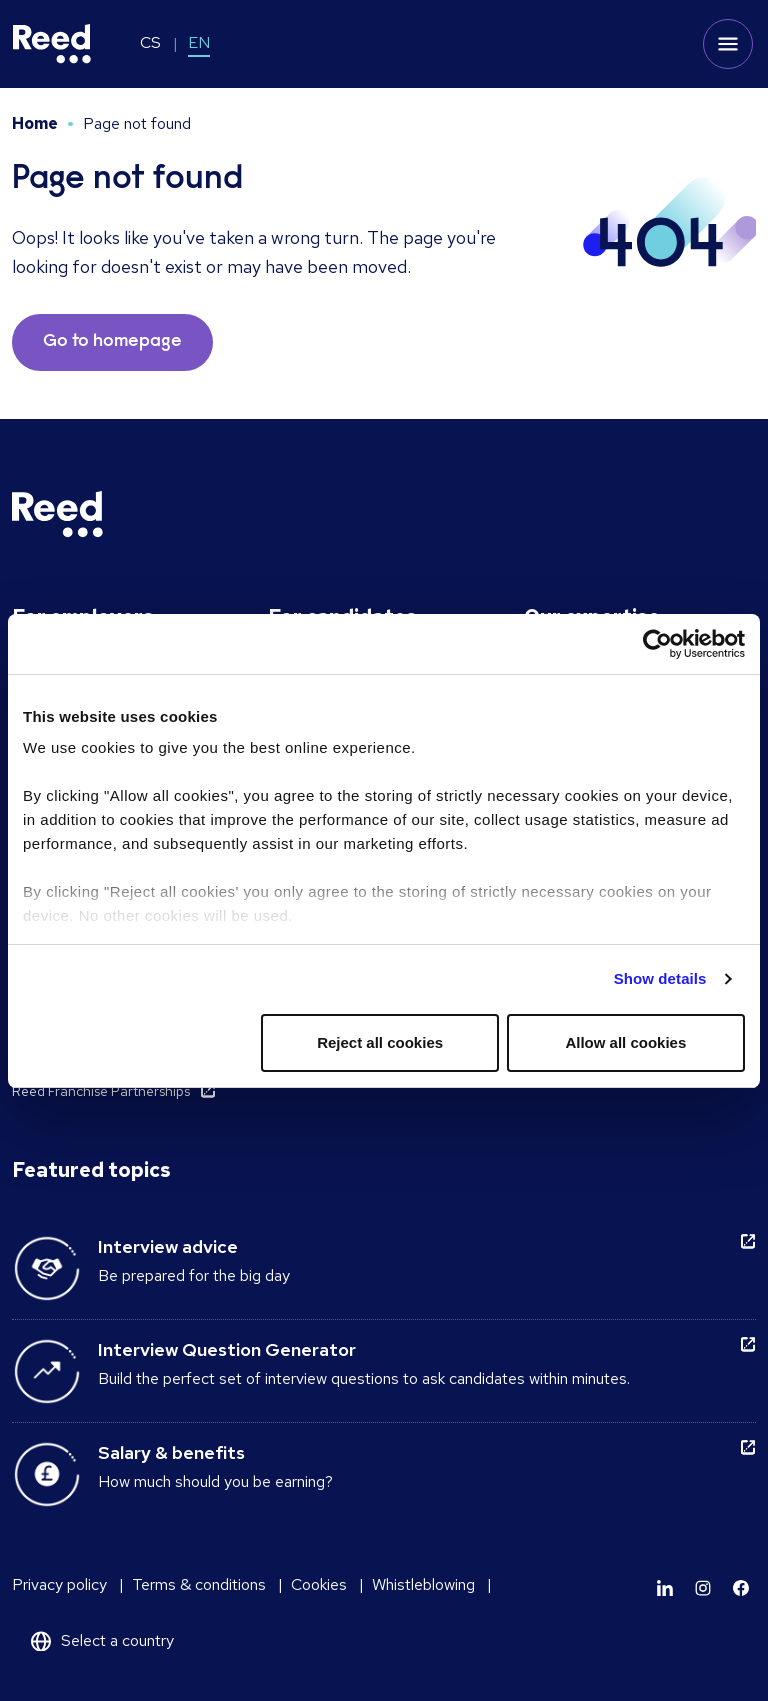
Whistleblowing (423, 1584)
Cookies (319, 1584)
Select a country (117, 1640)
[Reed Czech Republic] (52, 44)
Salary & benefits (171, 1452)
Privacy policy (59, 1584)
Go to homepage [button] (112, 342)
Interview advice (168, 1246)
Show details (660, 978)
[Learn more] (665, 1588)
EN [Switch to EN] (199, 42)
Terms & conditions (199, 1584)
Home (35, 123)
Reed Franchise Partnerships (101, 1091)
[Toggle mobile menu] (728, 44)
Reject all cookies (380, 1042)
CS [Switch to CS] (150, 42)
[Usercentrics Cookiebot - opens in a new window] (657, 644)
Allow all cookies (625, 1042)
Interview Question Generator (227, 1349)
